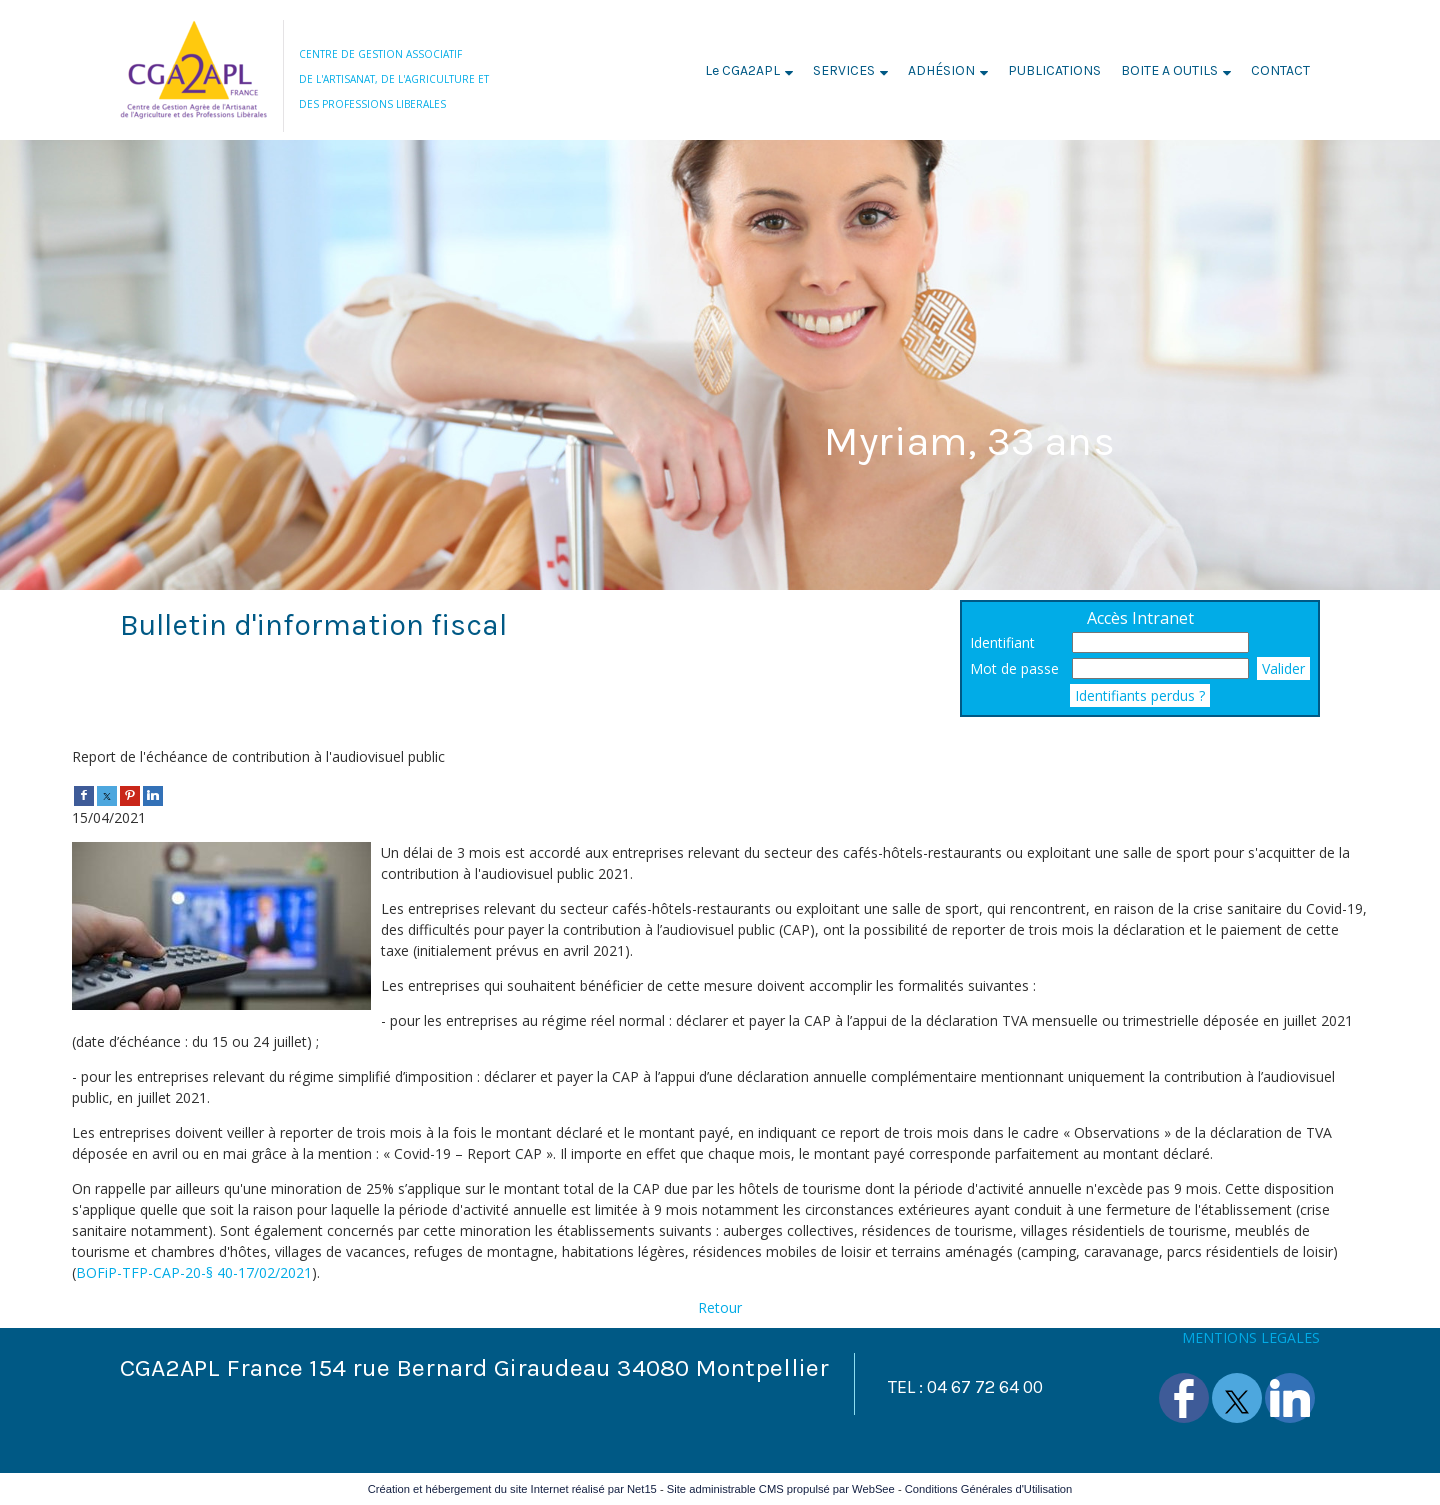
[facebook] (84, 794)
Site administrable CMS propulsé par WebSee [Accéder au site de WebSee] (781, 1489)
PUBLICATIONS (1054, 70)
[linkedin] (153, 794)
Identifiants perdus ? (1140, 695)
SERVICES (844, 70)
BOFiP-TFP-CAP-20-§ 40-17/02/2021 (194, 1272)
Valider (1283, 668)
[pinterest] (130, 794)
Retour (720, 1307)
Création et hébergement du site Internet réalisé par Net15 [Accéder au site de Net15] (512, 1489)
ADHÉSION (941, 70)
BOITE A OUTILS (1169, 70)
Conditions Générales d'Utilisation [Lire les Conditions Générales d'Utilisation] (989, 1489)
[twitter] (107, 794)
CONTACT (1280, 70)
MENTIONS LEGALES (1251, 1337)
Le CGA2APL (742, 70)
